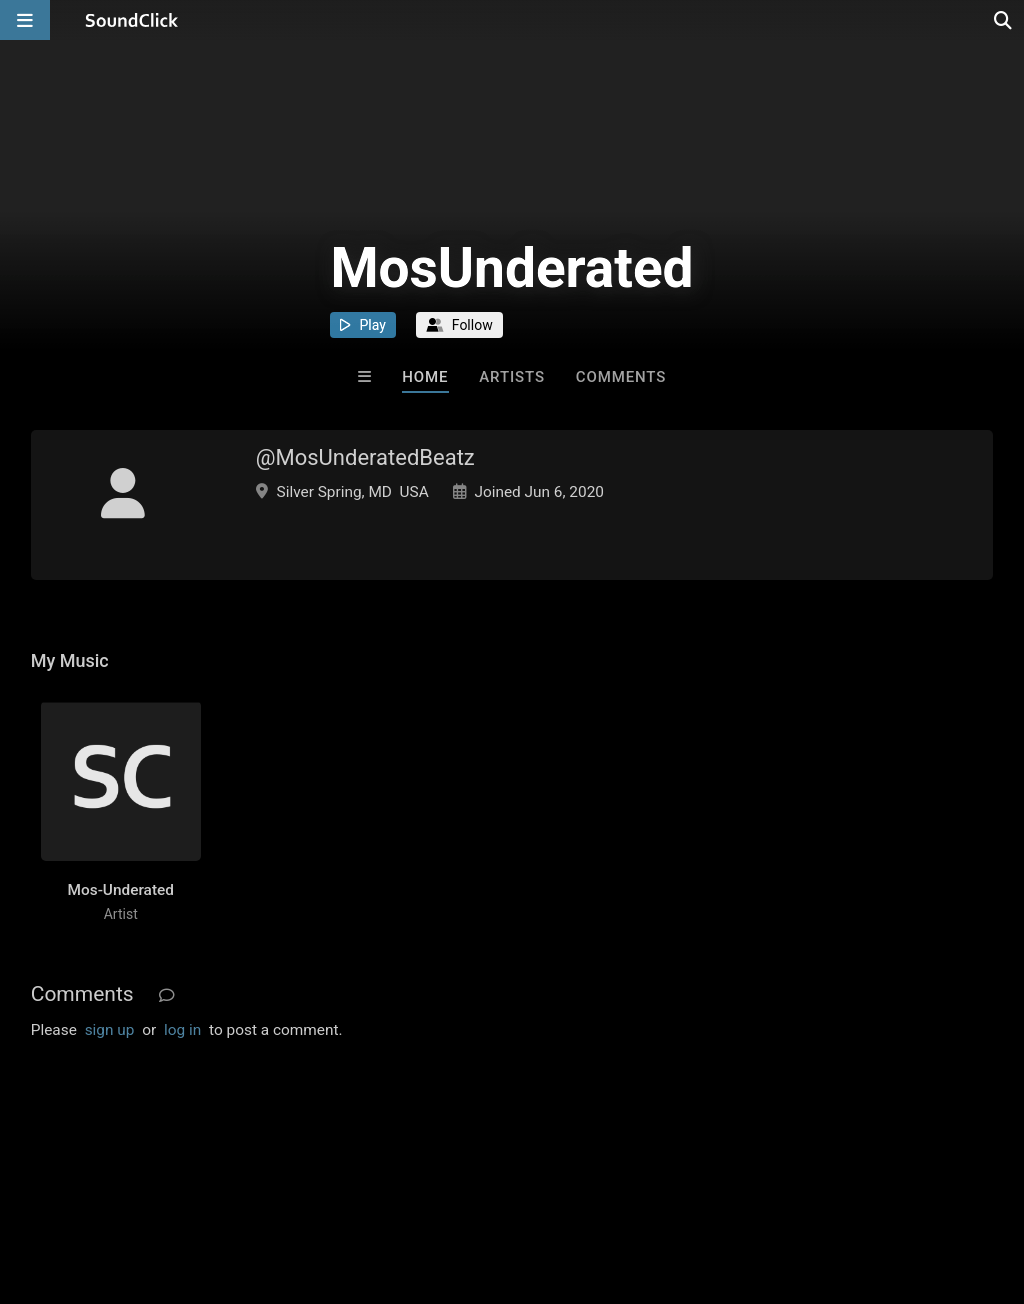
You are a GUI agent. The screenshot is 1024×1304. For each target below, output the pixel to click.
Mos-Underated (121, 890)
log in (182, 1030)
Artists (512, 377)
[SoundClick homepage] (132, 20)
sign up (110, 1030)
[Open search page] (1004, 20)
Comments (621, 377)
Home (425, 377)
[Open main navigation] (25, 20)
